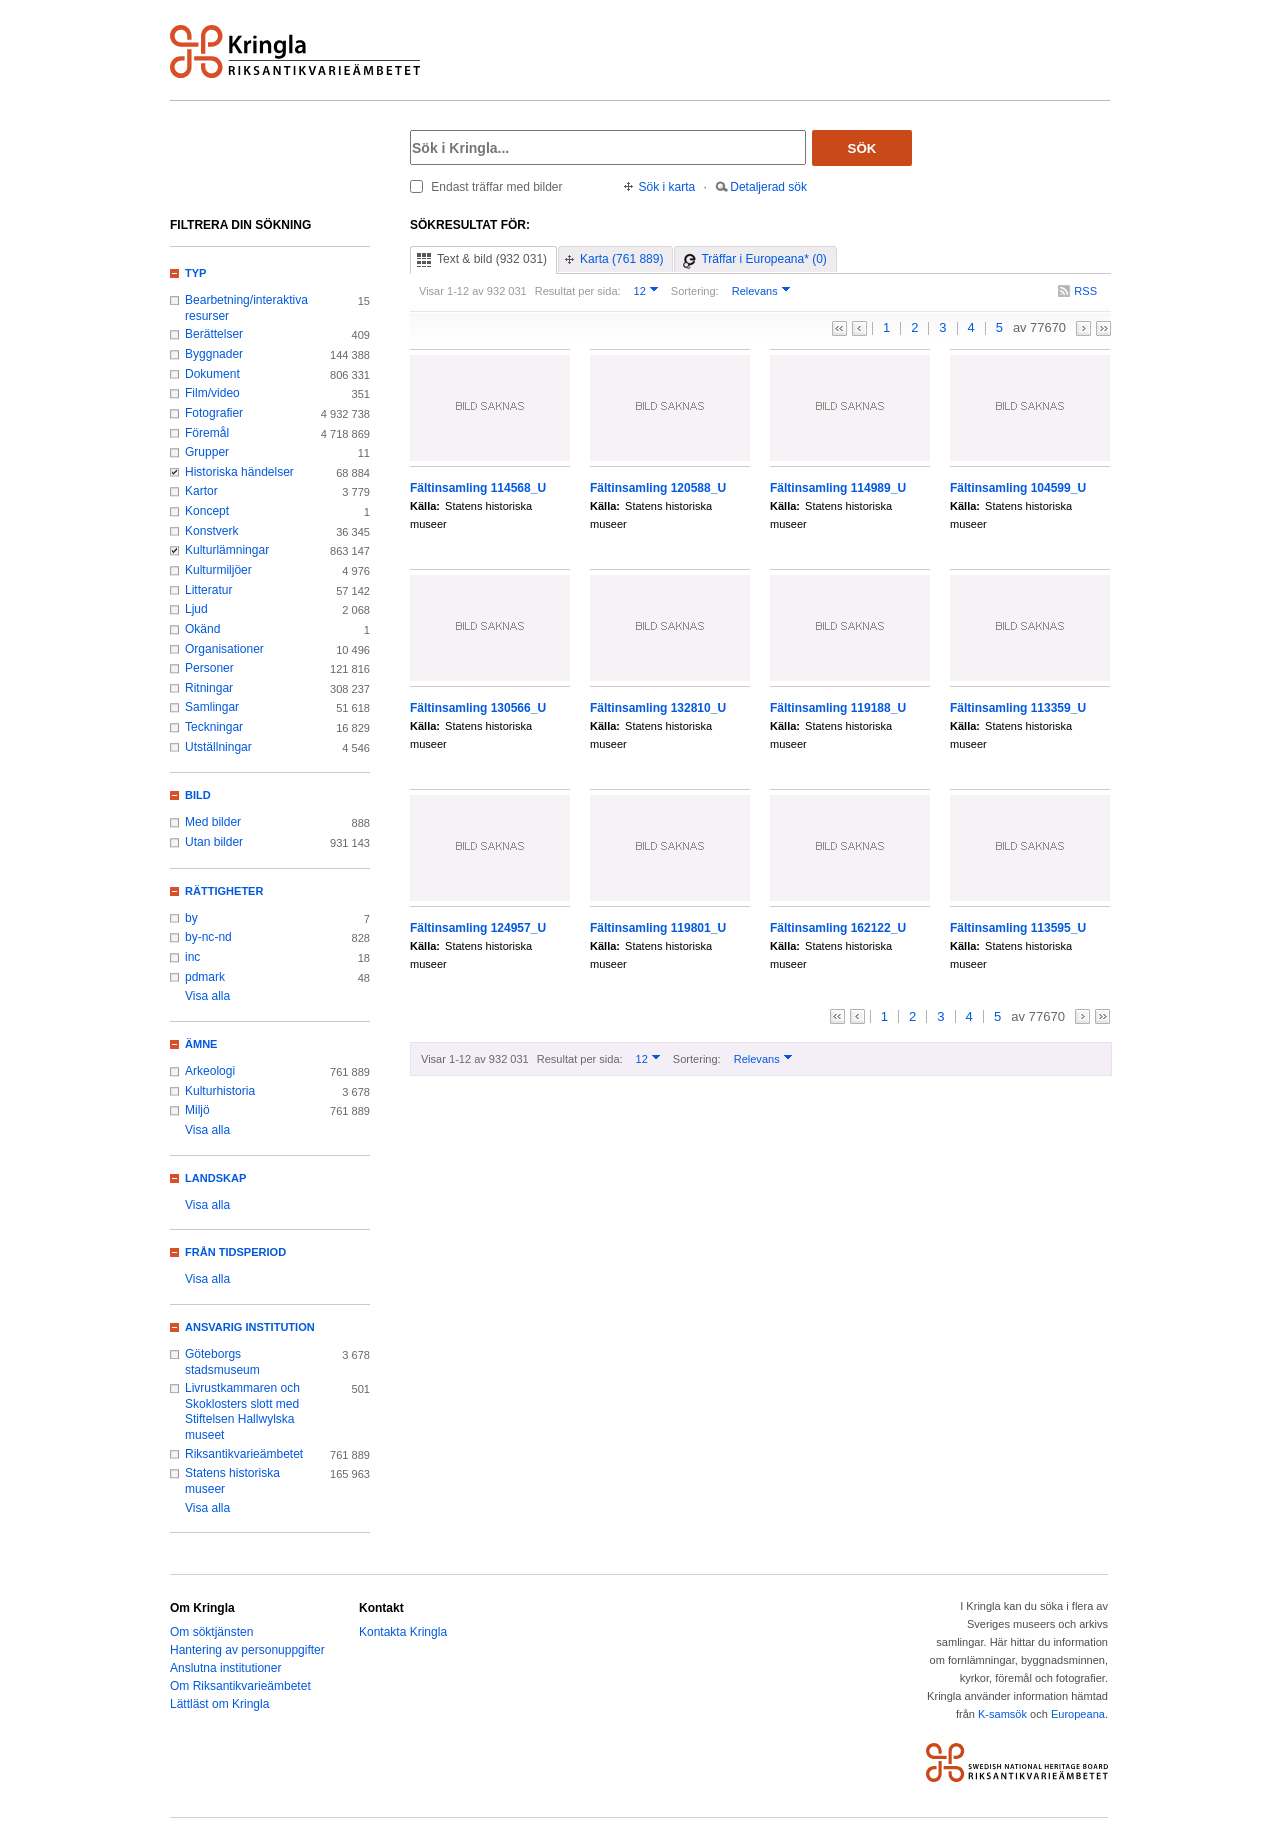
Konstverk (211, 531)
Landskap (215, 1178)
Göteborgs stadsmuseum (222, 1362)
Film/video (212, 393)
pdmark (205, 977)
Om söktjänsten (211, 1632)
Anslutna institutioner (225, 1668)
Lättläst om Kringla (219, 1704)
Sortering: (695, 291)
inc (192, 957)
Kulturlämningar (227, 550)
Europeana (1078, 1714)
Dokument (212, 374)
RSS (1085, 291)
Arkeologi (210, 1071)
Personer (209, 668)
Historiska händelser (239, 472)
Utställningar (218, 747)
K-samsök (1002, 1714)
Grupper (207, 452)
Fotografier (214, 413)
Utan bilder (214, 842)
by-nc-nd (208, 937)
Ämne (201, 1044)
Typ (195, 273)
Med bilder (213, 822)
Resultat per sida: (578, 291)
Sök (862, 148)
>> (1103, 328)
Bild (198, 795)
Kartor (201, 491)
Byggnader (214, 354)
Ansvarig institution (250, 1327)
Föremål (207, 433)
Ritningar (209, 688)
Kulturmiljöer (218, 570)
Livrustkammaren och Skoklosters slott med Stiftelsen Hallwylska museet (242, 1411)
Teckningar (214, 727)
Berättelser (214, 334)
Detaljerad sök (768, 187)
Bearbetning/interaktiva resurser (246, 308)
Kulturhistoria (220, 1091)
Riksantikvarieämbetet (244, 1454)
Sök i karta (667, 187)
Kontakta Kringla (403, 1632)
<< (839, 328)
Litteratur (208, 590)
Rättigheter (224, 891)
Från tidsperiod (235, 1252)
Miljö (197, 1110)
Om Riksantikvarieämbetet (240, 1686)
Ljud (196, 609)
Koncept (207, 511)
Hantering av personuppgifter (247, 1650)
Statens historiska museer (232, 1481)
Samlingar (212, 707)
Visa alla (207, 996)
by (191, 918)
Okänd (202, 629)
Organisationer (224, 649)
